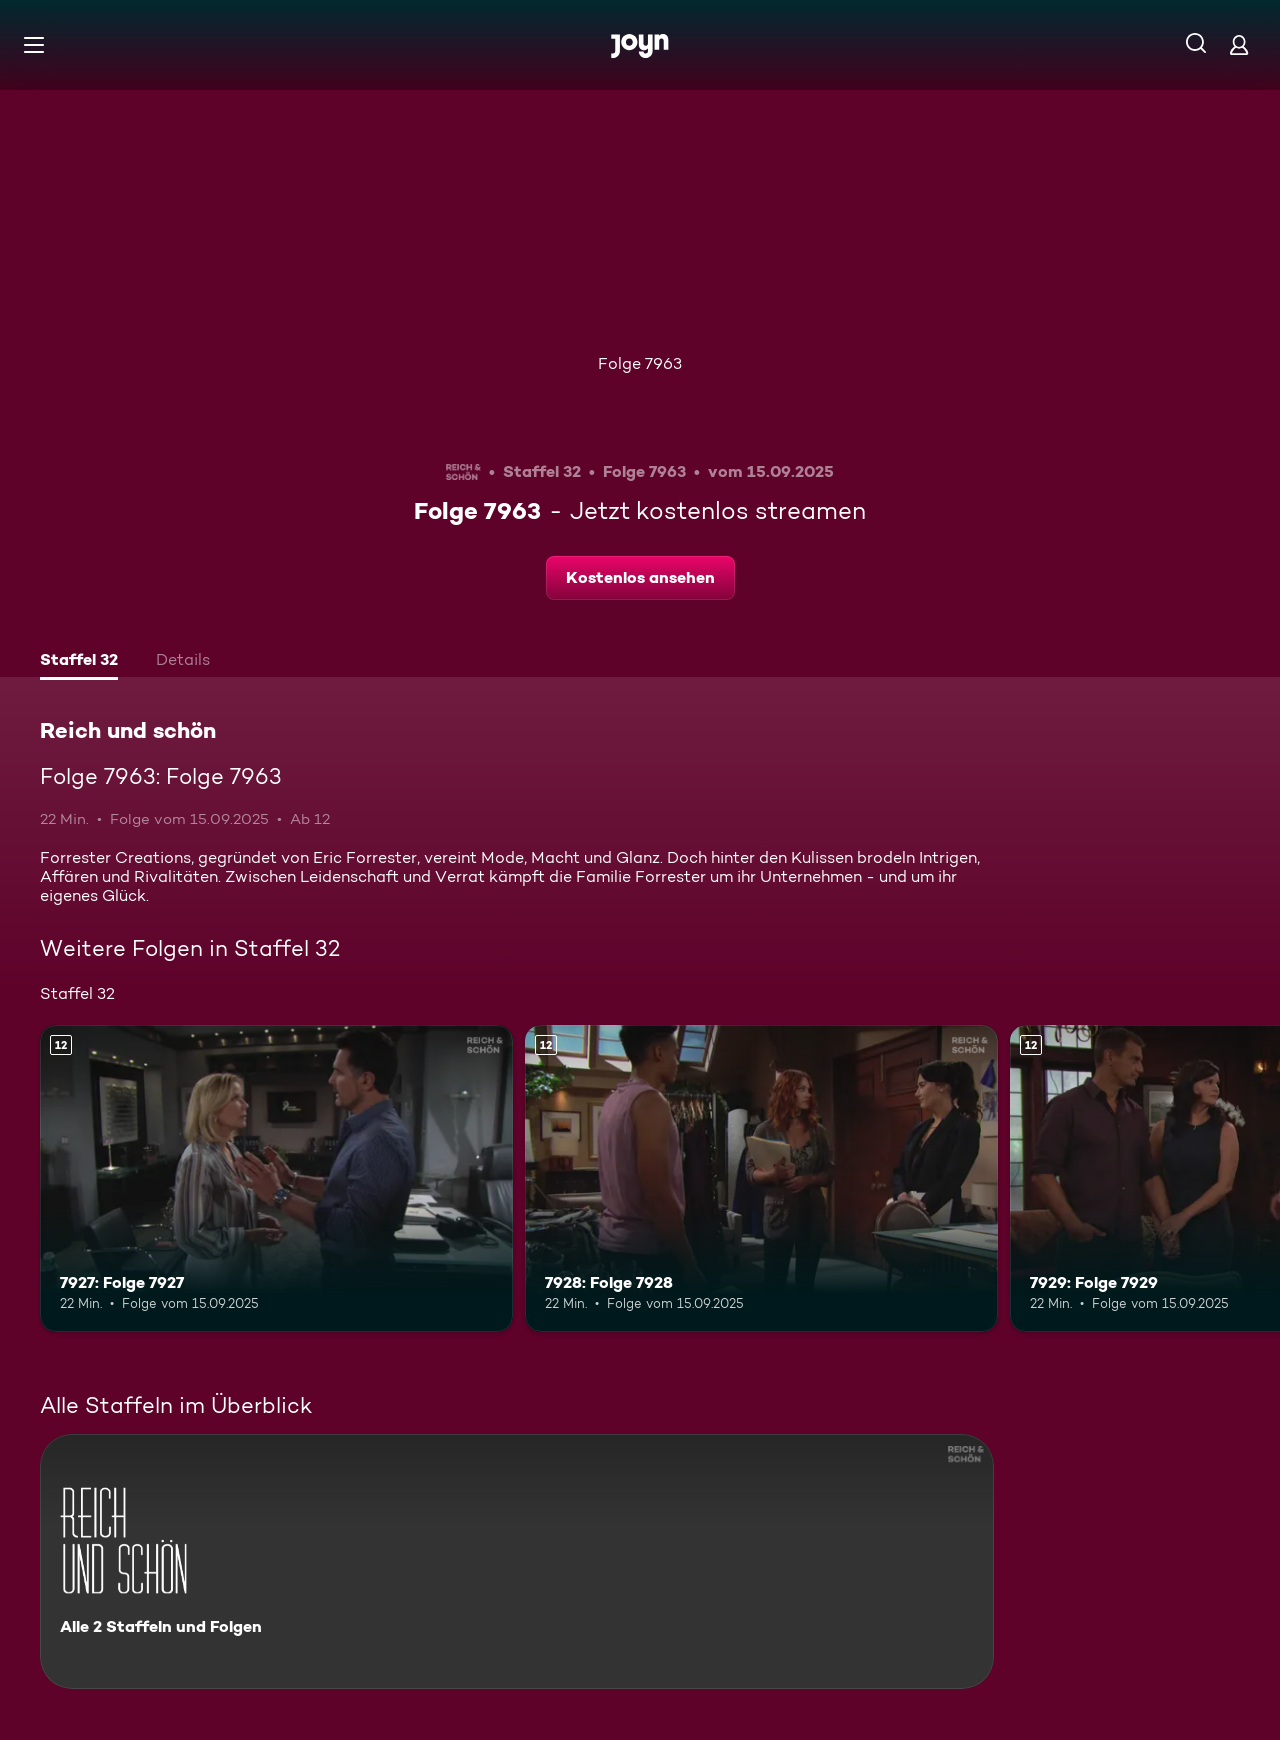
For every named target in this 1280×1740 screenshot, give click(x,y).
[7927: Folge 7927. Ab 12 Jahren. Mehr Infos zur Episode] (276, 1178)
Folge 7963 (640, 363)
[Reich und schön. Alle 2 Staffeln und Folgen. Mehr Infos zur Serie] (517, 1561)
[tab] (79, 662)
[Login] (1239, 44)
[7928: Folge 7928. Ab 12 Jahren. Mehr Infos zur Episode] (761, 1178)
